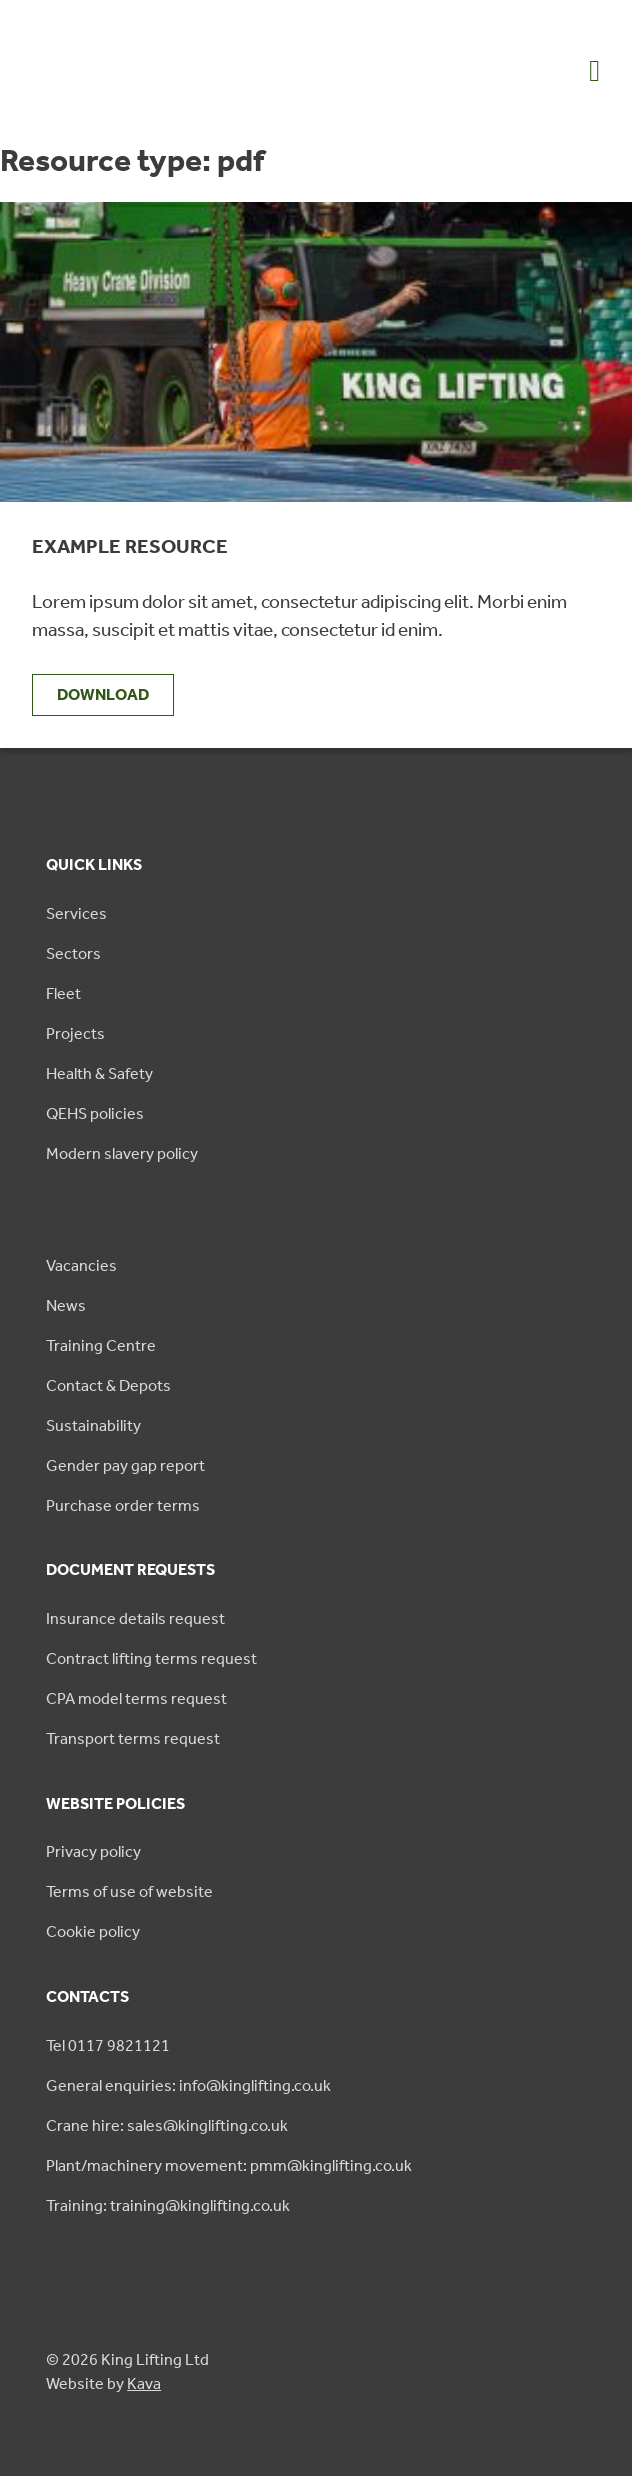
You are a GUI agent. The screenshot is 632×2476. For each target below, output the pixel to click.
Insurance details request (135, 1618)
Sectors (73, 953)
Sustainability (93, 1425)
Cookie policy (93, 1931)
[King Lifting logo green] (112, 106)
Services (76, 913)
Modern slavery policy (122, 1153)
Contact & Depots (108, 1385)
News (66, 1305)
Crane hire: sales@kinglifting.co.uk (167, 2125)
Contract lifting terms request (151, 1658)
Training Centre (101, 1345)
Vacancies (81, 1265)
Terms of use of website (129, 1891)
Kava (144, 2383)
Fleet (63, 993)
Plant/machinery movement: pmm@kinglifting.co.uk (229, 2165)
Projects (75, 1033)
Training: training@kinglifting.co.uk (168, 2205)
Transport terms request (133, 1738)
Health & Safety (99, 1073)
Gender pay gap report (125, 1465)
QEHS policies (95, 1113)
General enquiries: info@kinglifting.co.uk (188, 2085)
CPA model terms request (136, 1698)
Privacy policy (93, 1851)
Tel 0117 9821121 (108, 2045)
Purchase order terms (123, 1505)
